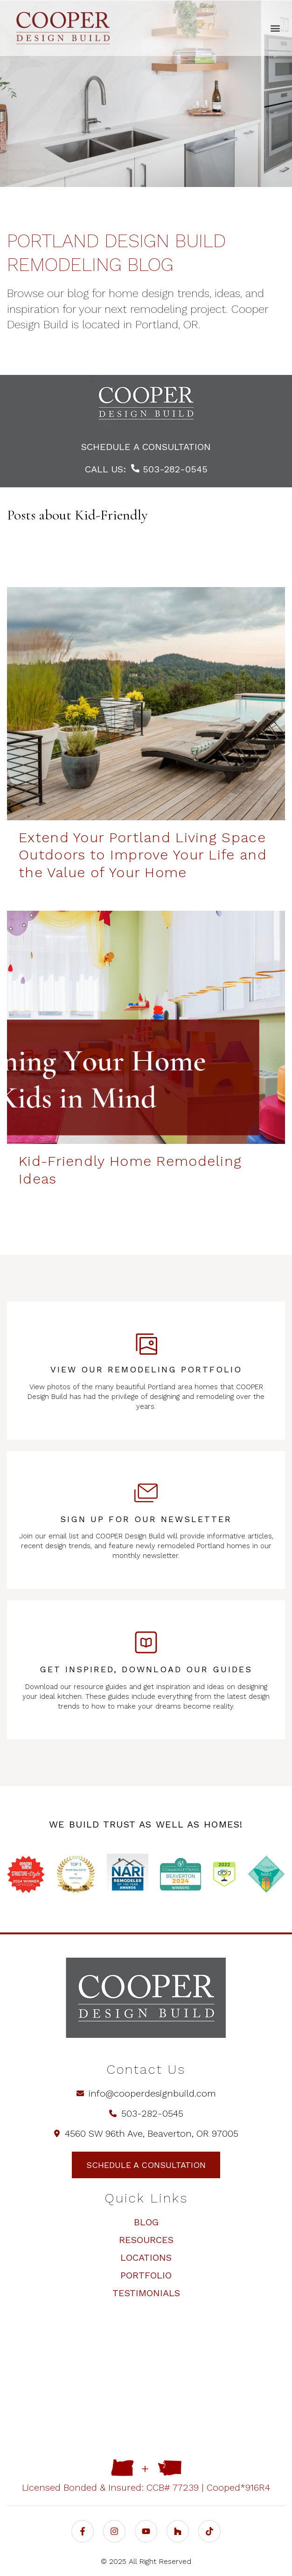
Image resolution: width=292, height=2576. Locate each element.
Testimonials (146, 2293)
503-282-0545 (169, 469)
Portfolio (146, 2275)
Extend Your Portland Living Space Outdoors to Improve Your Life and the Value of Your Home (143, 854)
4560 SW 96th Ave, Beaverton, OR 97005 (146, 2133)
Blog (146, 2222)
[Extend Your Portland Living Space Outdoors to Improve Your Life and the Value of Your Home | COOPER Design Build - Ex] (146, 703)
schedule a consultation (146, 446)
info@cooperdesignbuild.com (146, 2093)
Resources (146, 2239)
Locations (146, 2257)
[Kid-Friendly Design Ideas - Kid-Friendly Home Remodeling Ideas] (146, 1027)
